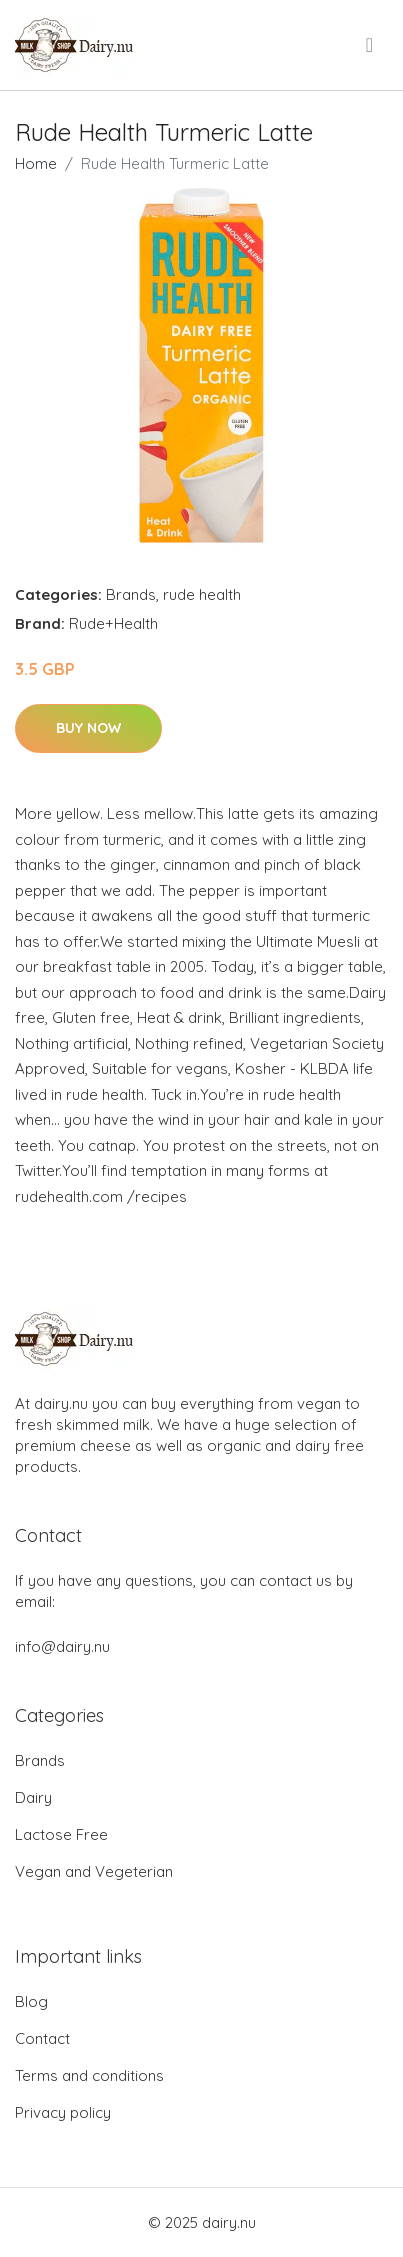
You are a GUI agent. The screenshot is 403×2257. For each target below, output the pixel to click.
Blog (31, 2001)
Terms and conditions (89, 2075)
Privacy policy (63, 2112)
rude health (202, 594)
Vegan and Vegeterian (94, 1871)
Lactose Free (61, 1834)
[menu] (371, 45)
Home (36, 163)
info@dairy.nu (62, 1646)
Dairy (33, 1797)
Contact (42, 2038)
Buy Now (88, 728)
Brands (131, 594)
